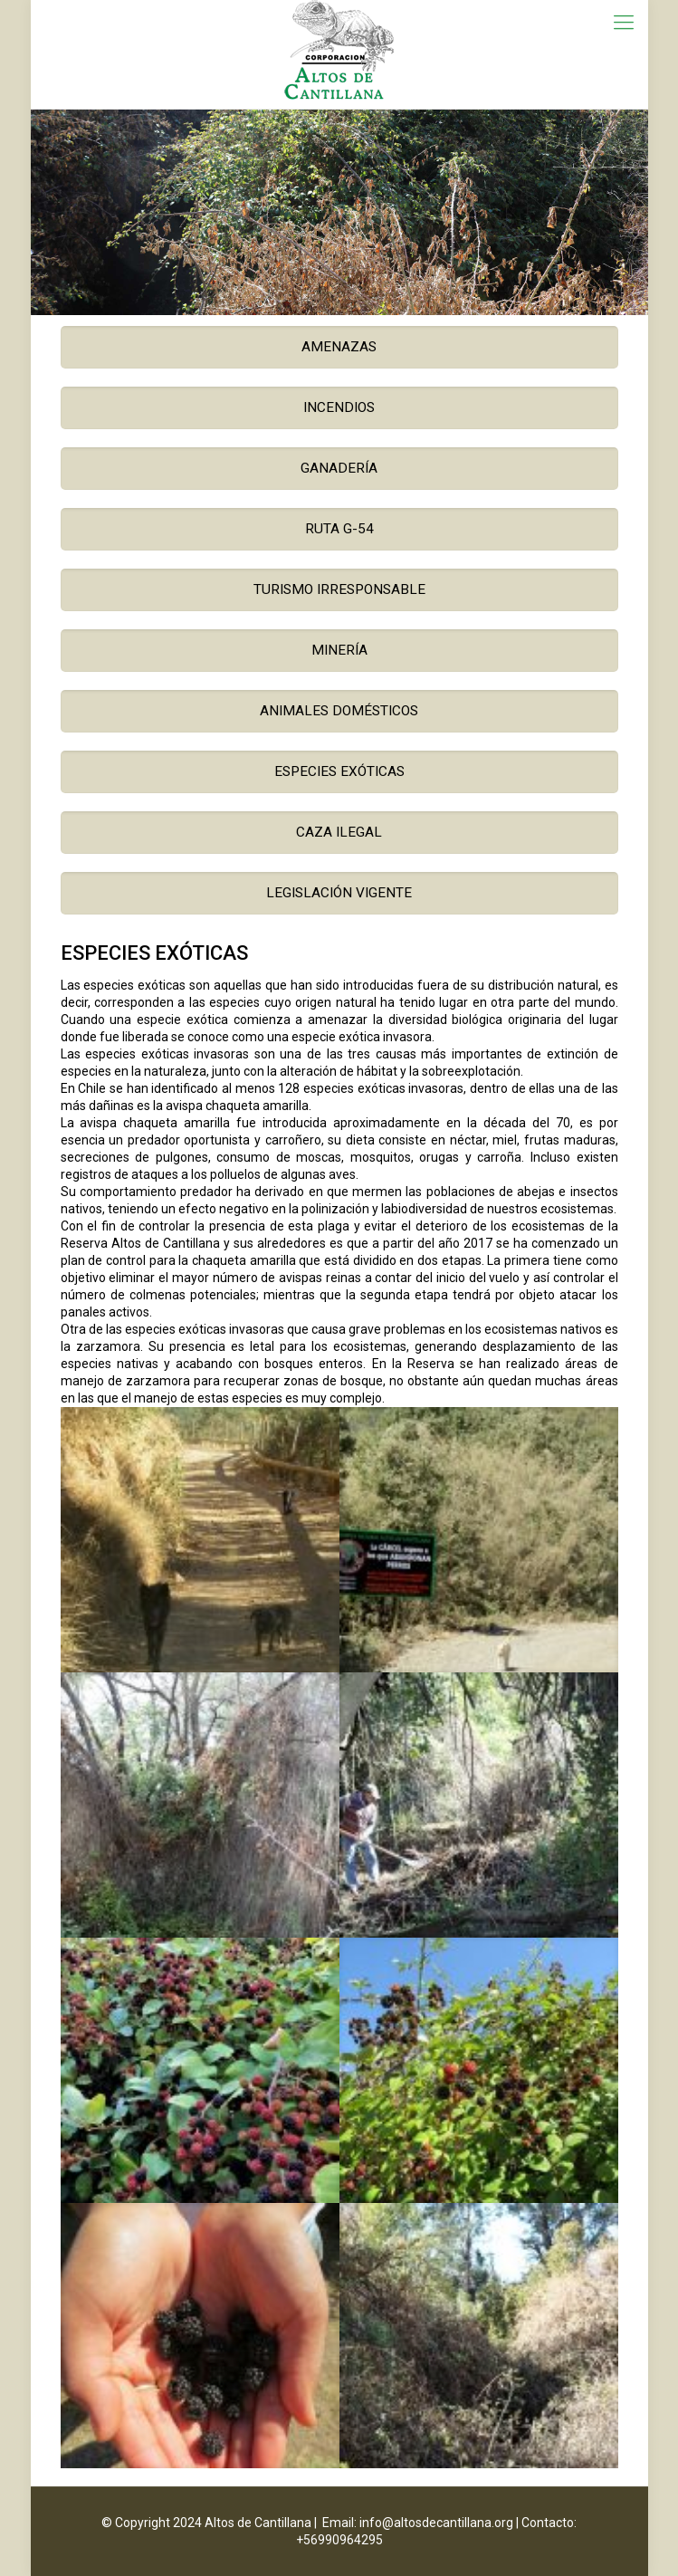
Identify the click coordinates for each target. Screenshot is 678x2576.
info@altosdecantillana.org (436, 2522)
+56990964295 (339, 2540)
